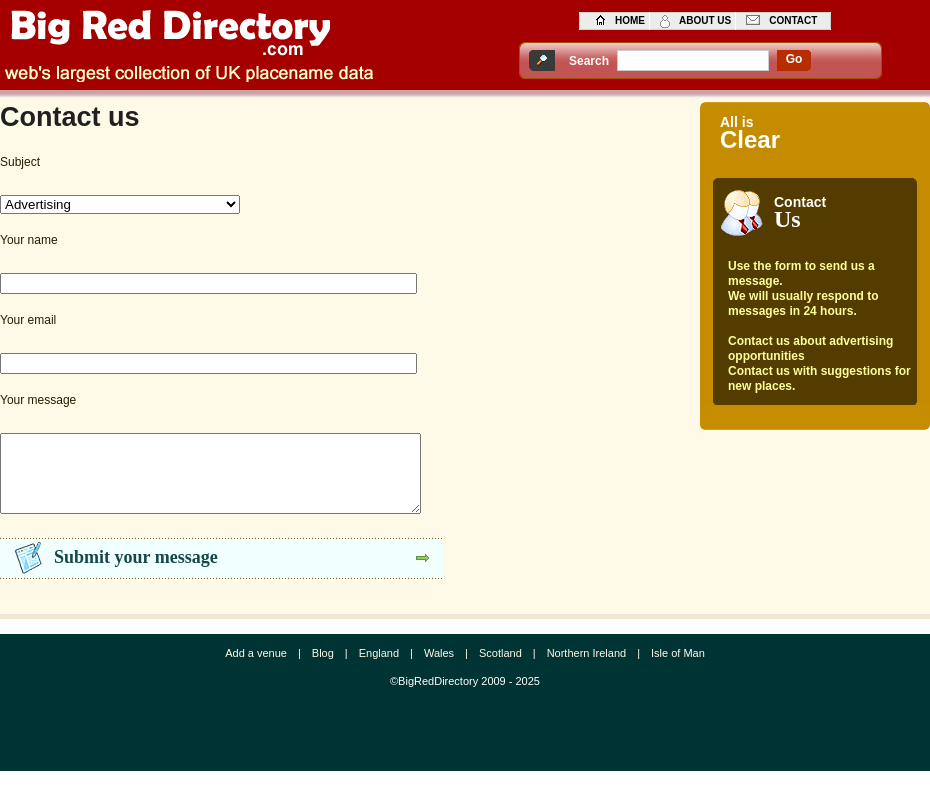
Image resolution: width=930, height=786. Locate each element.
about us (705, 20)
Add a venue (256, 668)
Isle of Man (678, 668)
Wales (439, 668)
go (794, 59)
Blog (323, 668)
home (630, 20)
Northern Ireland (587, 668)
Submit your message (136, 572)
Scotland (500, 668)
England (379, 668)
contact (793, 20)
